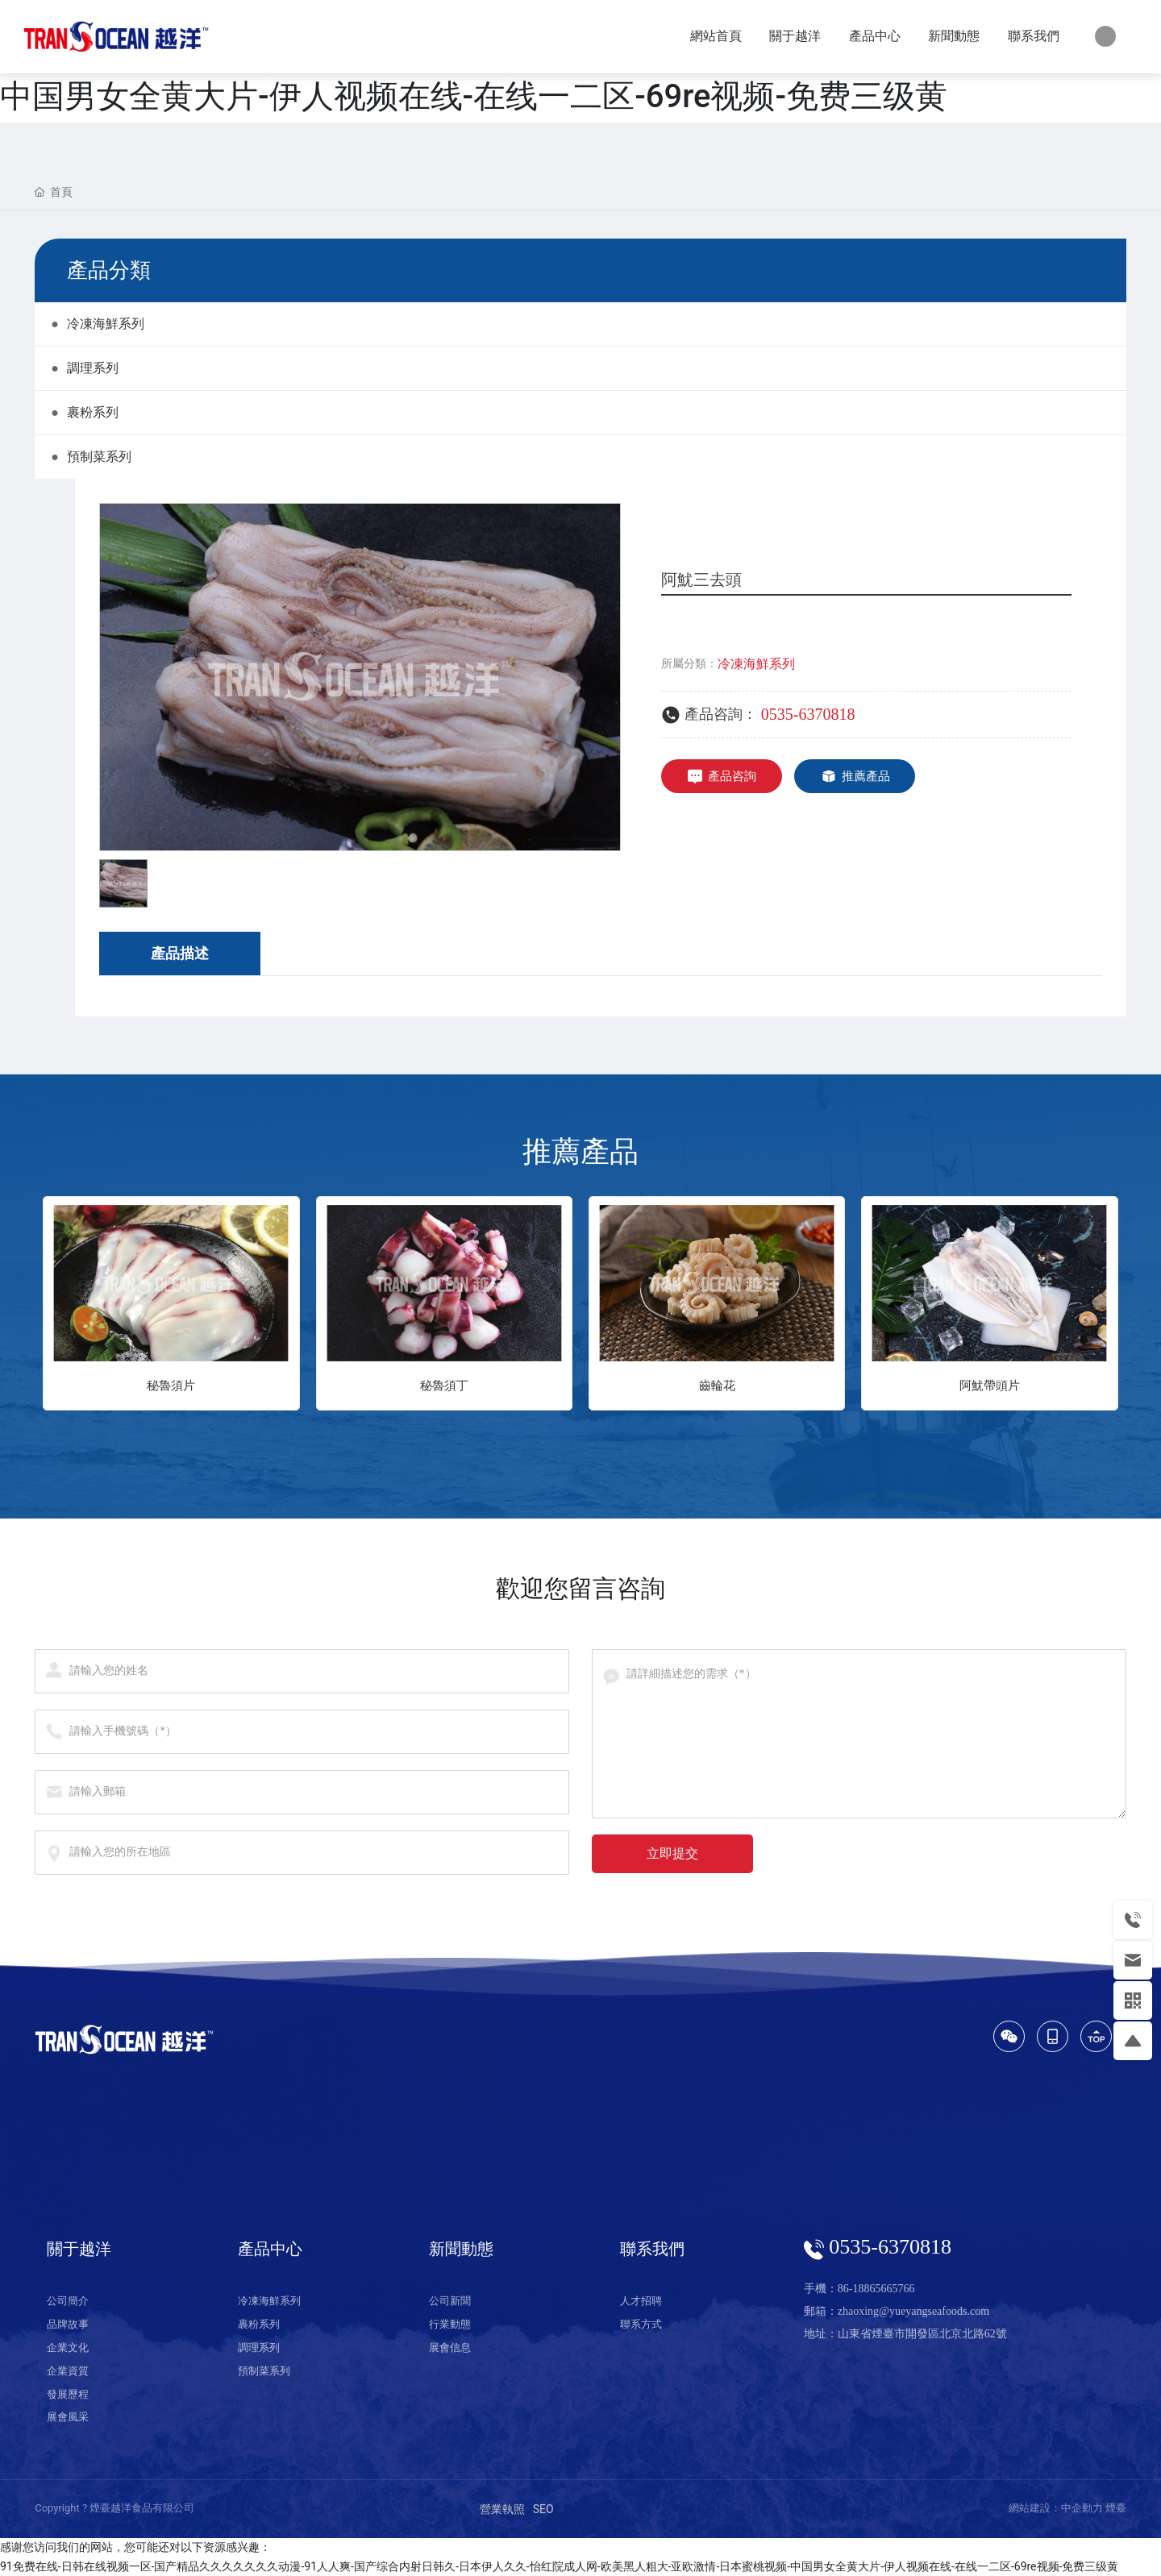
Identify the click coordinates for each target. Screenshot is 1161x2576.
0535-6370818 (808, 714)
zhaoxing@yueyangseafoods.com (913, 2311)
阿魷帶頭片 (989, 1385)
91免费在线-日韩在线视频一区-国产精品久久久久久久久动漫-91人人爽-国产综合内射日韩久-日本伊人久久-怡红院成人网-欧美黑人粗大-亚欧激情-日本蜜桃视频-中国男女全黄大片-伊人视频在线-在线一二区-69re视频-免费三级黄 (559, 2566)
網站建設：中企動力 (1056, 2508)
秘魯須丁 (444, 1385)
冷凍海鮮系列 (756, 664)
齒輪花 (717, 1385)
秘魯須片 (171, 1385)
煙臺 (1115, 2508)
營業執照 (502, 2509)
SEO (543, 2509)
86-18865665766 (876, 2289)
